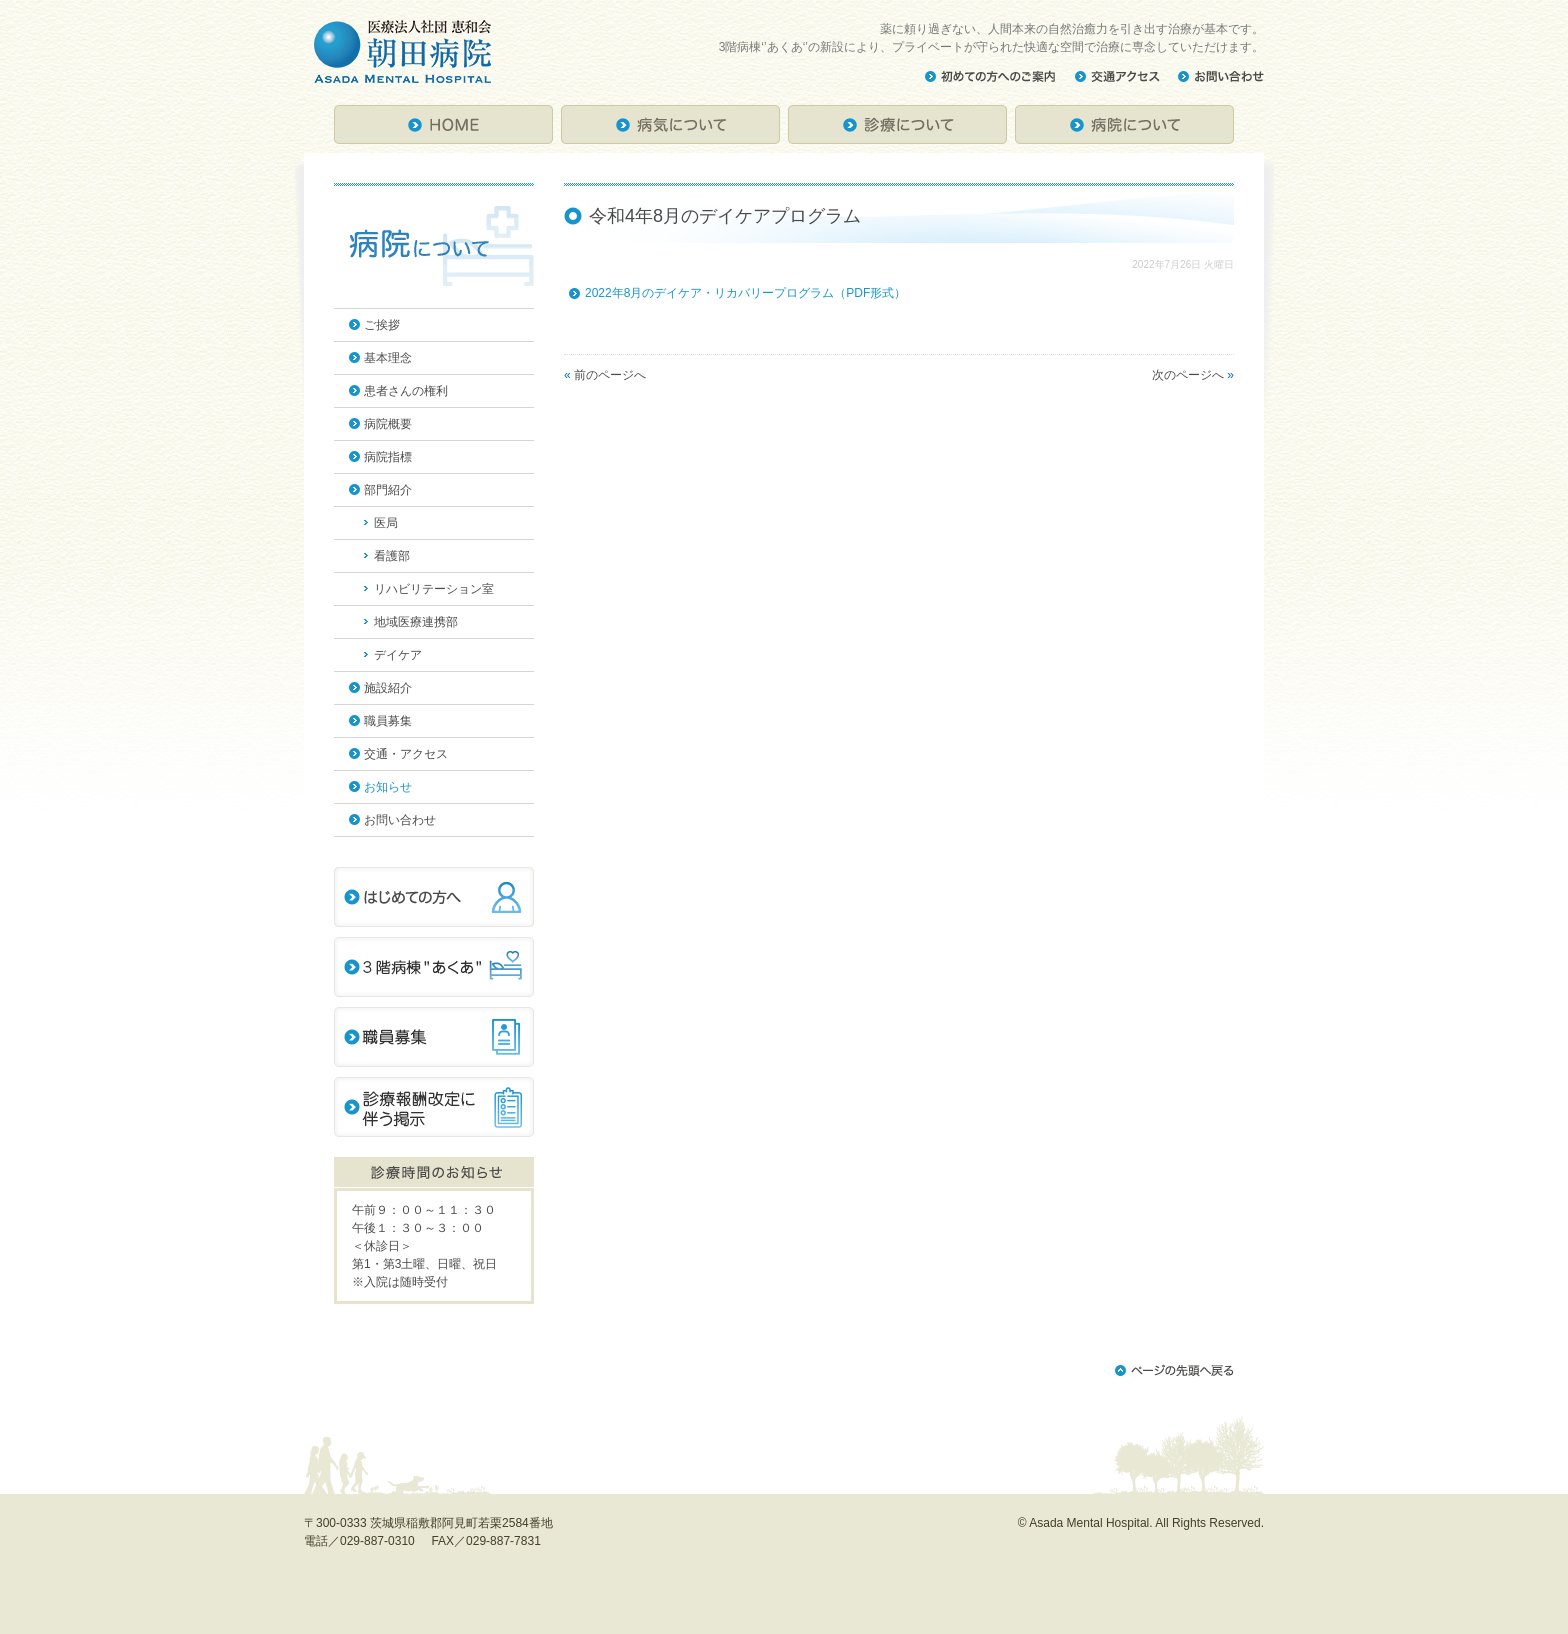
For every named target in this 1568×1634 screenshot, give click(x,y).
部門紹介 (388, 490)
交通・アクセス (406, 754)
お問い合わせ (400, 820)
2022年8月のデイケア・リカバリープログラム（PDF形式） (745, 293)
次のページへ (1188, 375)
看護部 (392, 556)
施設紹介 (388, 688)
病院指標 (388, 457)
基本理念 (388, 358)
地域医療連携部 (416, 622)
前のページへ (610, 375)
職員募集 (388, 721)
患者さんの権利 (406, 391)
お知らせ (388, 787)
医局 (386, 523)
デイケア (398, 655)
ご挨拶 (382, 325)
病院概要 (388, 424)
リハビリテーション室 (434, 589)
